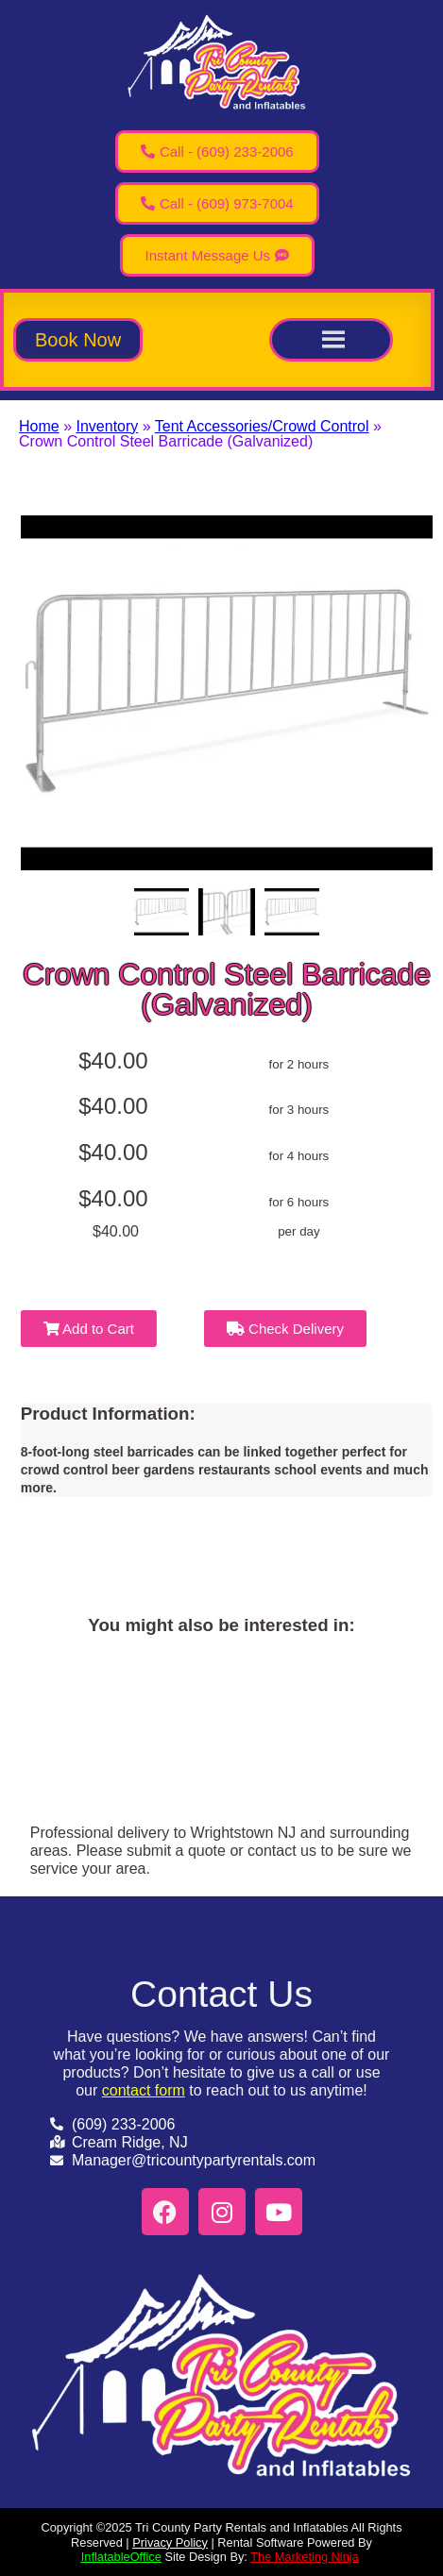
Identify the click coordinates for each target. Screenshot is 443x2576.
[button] (78, 340)
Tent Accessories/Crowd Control (262, 426)
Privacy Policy (170, 2542)
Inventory (107, 426)
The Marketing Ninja (304, 2557)
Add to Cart (88, 1329)
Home (39, 426)
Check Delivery (285, 1329)
